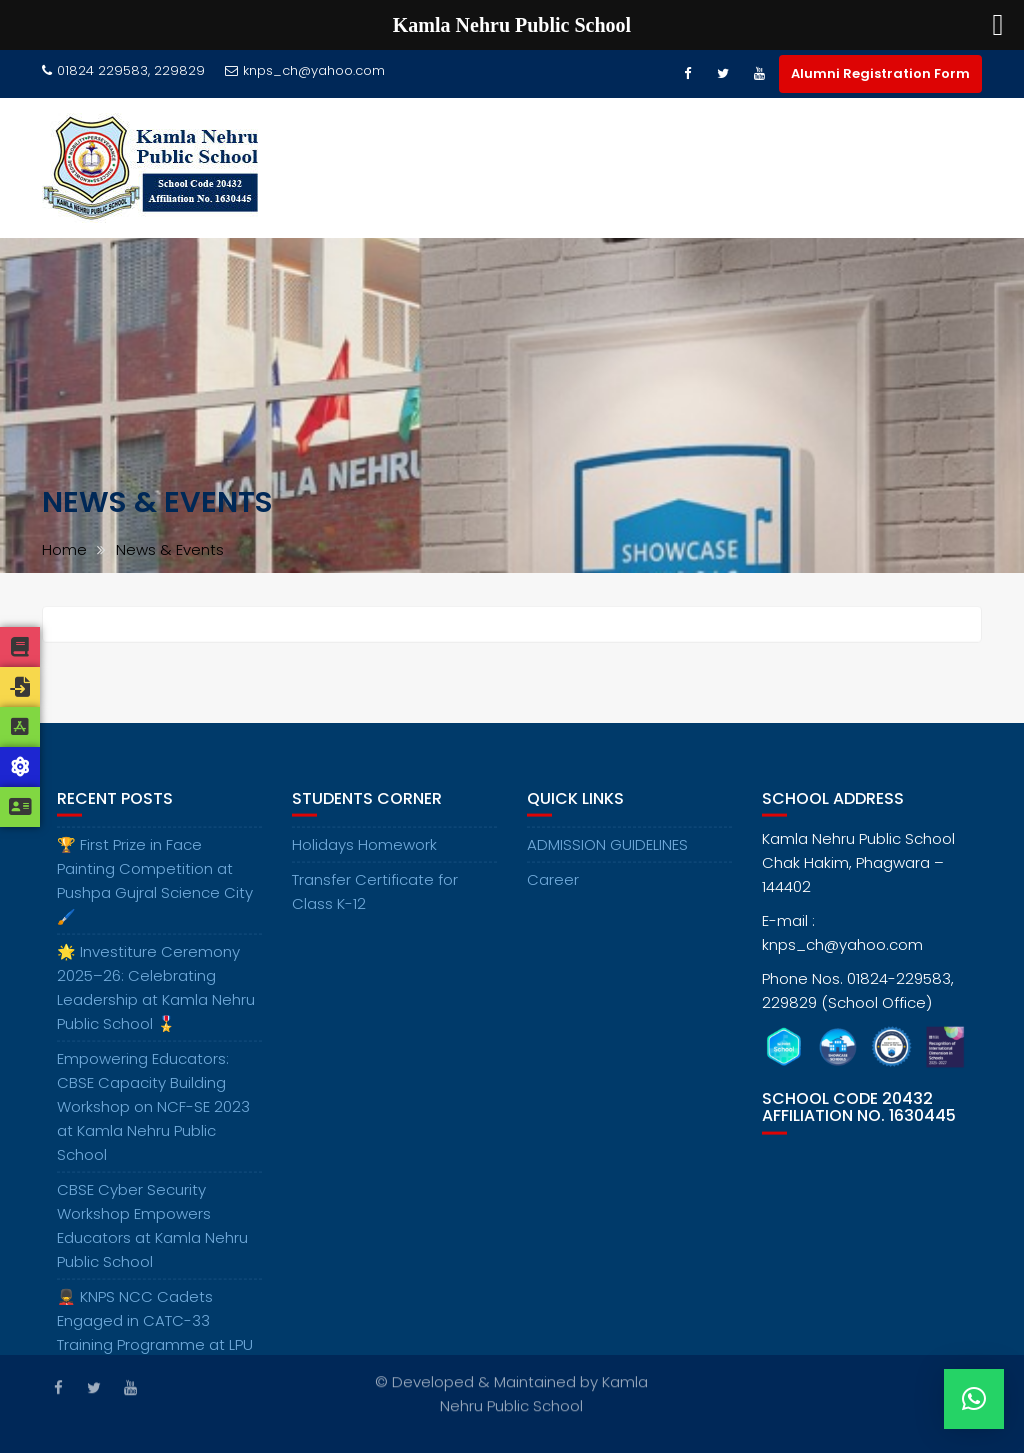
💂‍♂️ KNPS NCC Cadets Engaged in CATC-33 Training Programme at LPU (155, 1331)
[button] (974, 1399)
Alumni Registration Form (880, 73)
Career (553, 890)
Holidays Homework (364, 855)
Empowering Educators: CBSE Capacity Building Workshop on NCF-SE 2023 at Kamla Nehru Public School (153, 1117)
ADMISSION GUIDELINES (607, 855)
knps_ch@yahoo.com (305, 70)
